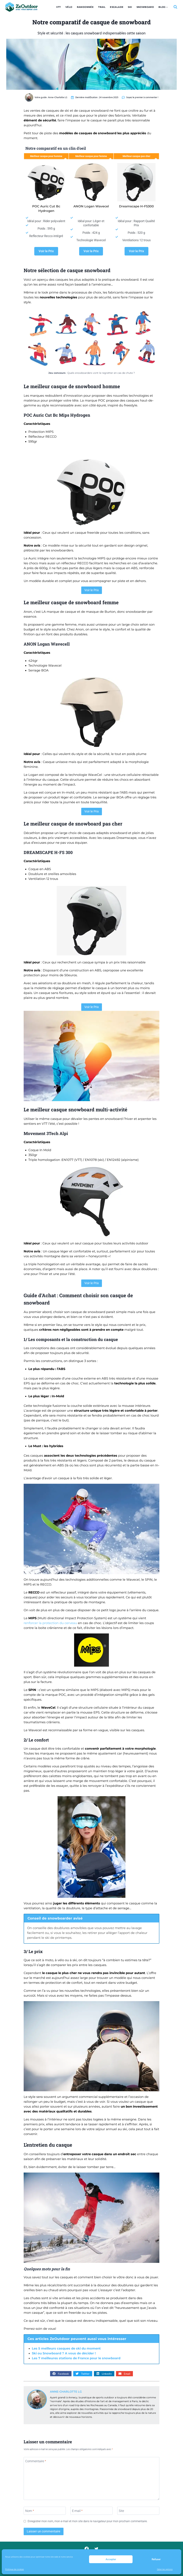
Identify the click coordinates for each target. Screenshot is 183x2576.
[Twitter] (96, 2548)
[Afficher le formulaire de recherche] (175, 6)
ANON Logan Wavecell (47, 644)
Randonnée (85, 7)
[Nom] (45, 2511)
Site (121, 2511)
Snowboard (145, 7)
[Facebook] (86, 2548)
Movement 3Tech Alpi (46, 1133)
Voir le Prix (46, 251)
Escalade (116, 7)
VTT (58, 7)
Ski (130, 7)
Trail (101, 7)
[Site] (138, 2511)
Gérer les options (165, 2569)
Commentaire (35, 2461)
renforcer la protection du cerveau (50, 1623)
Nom (29, 2511)
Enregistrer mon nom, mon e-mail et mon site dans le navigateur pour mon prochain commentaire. (88, 2521)
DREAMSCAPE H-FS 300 (48, 852)
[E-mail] (91, 2511)
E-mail (77, 2511)
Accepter (111, 2559)
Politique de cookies (14, 2569)
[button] (60, 2373)
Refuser (156, 2559)
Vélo (68, 7)
